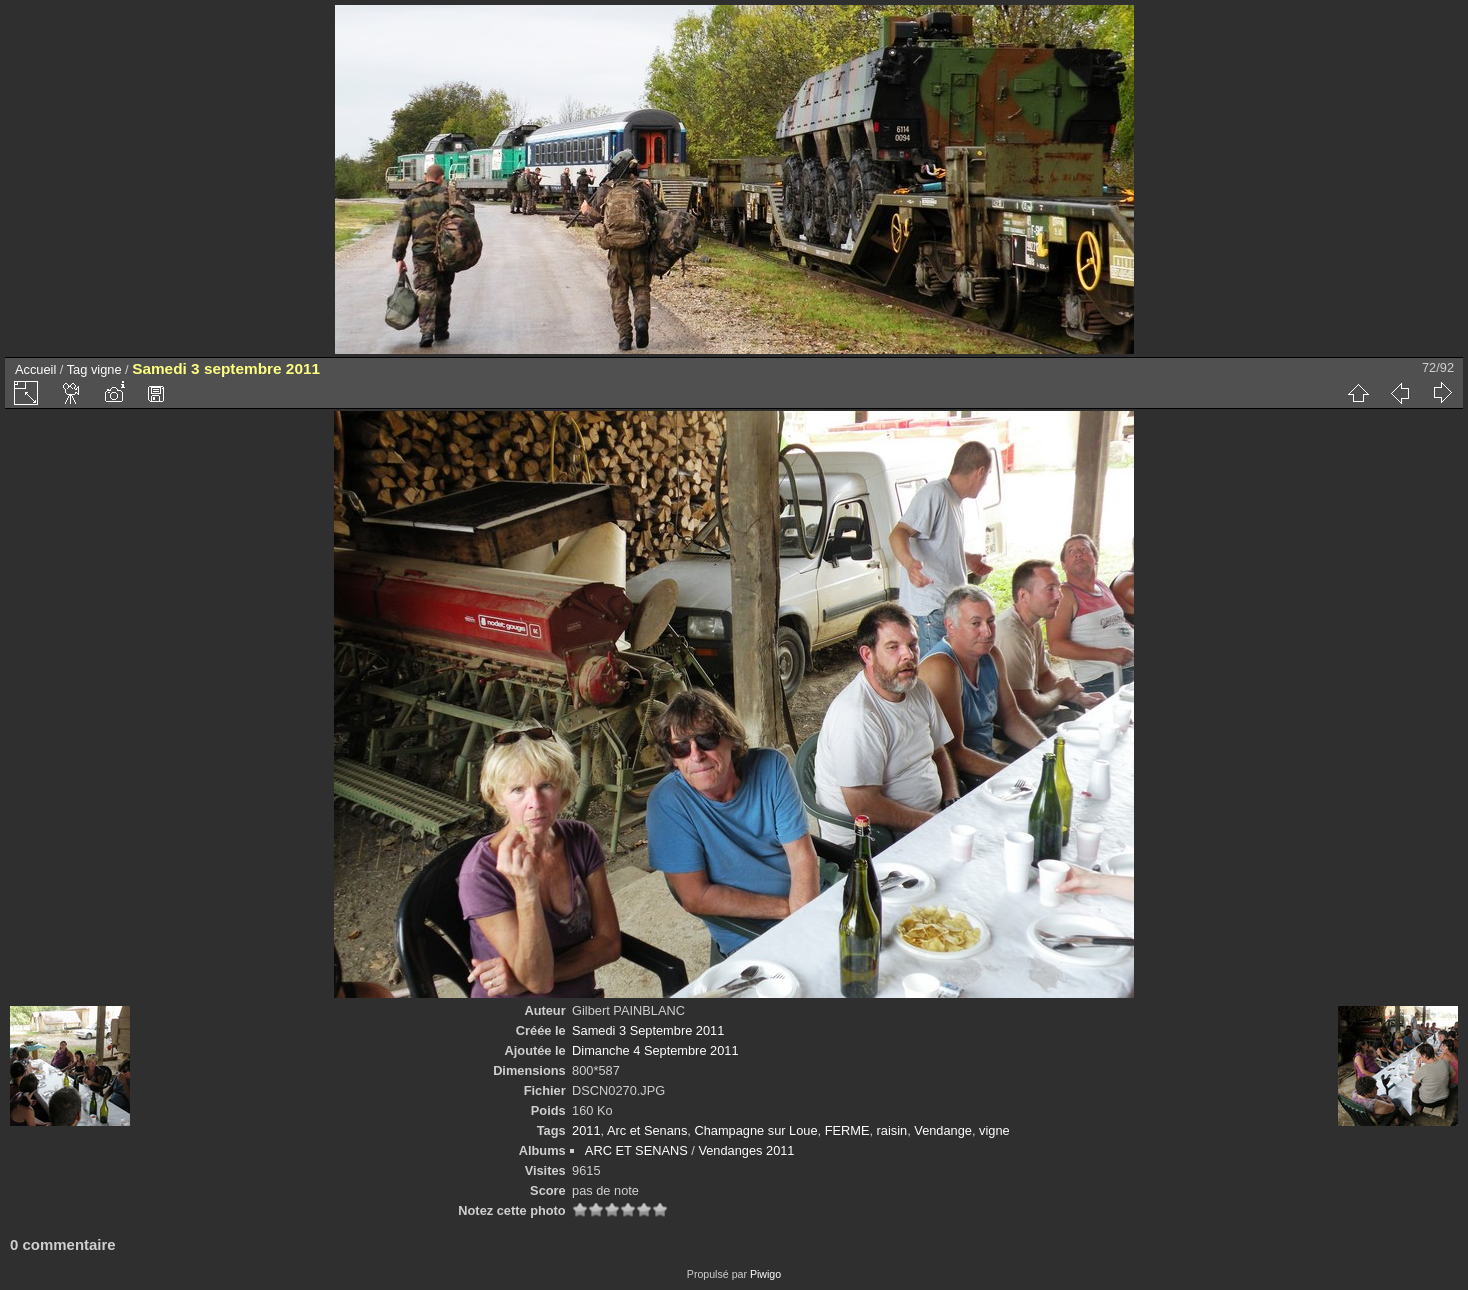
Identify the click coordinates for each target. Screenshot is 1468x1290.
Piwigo (765, 1274)
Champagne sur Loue (755, 1130)
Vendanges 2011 (746, 1150)
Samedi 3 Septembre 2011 (648, 1030)
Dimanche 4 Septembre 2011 (655, 1050)
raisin (892, 1130)
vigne (106, 369)
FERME (847, 1130)
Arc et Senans (647, 1130)
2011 (586, 1130)
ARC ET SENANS (636, 1150)
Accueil (35, 369)
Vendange (943, 1130)
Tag (77, 369)
